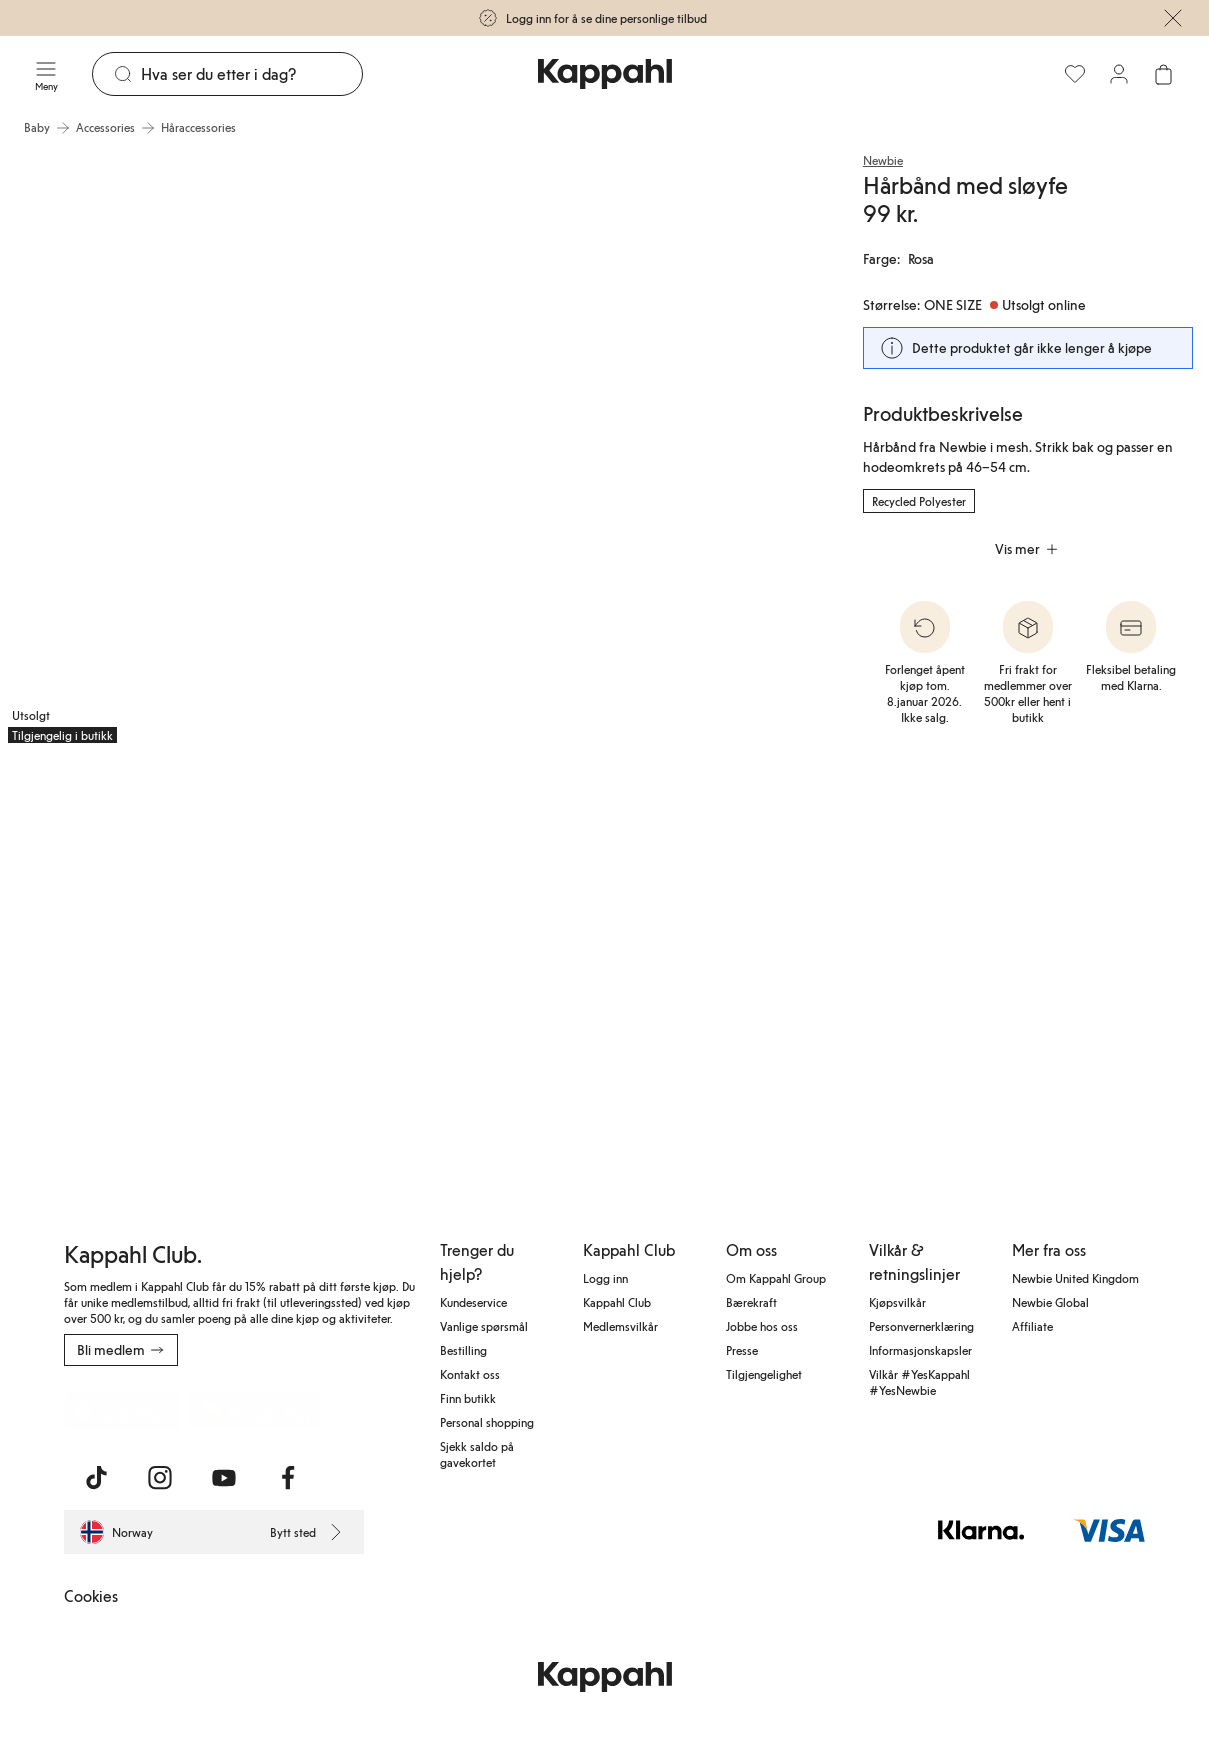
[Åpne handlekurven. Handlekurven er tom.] (1163, 74)
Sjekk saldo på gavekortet (477, 1454)
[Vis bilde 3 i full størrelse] (134, 958)
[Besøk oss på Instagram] (160, 1478)
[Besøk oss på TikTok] (96, 1478)
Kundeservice (473, 1302)
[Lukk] (1173, 18)
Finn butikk (468, 1398)
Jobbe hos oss (762, 1326)
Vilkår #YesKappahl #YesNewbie (919, 1382)
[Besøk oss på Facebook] (288, 1478)
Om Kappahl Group (776, 1278)
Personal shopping (487, 1422)
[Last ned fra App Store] (123, 1410)
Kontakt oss (470, 1374)
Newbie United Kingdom (1075, 1278)
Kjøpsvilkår (897, 1302)
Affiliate (1032, 1326)
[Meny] (46, 74)
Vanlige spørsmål (484, 1326)
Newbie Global (1050, 1302)
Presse (742, 1350)
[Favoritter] (1075, 74)
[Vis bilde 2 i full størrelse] (618, 449)
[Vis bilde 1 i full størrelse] (203, 449)
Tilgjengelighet (764, 1374)
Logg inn (605, 1278)
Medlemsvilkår (620, 1326)
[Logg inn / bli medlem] (1119, 74)
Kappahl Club (617, 1302)
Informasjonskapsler (920, 1350)
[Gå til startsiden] (605, 74)
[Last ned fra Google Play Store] (256, 1410)
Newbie (883, 160)
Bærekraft (751, 1302)
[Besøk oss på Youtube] (224, 1478)
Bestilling (463, 1350)
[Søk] (251, 74)
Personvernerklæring (921, 1326)
